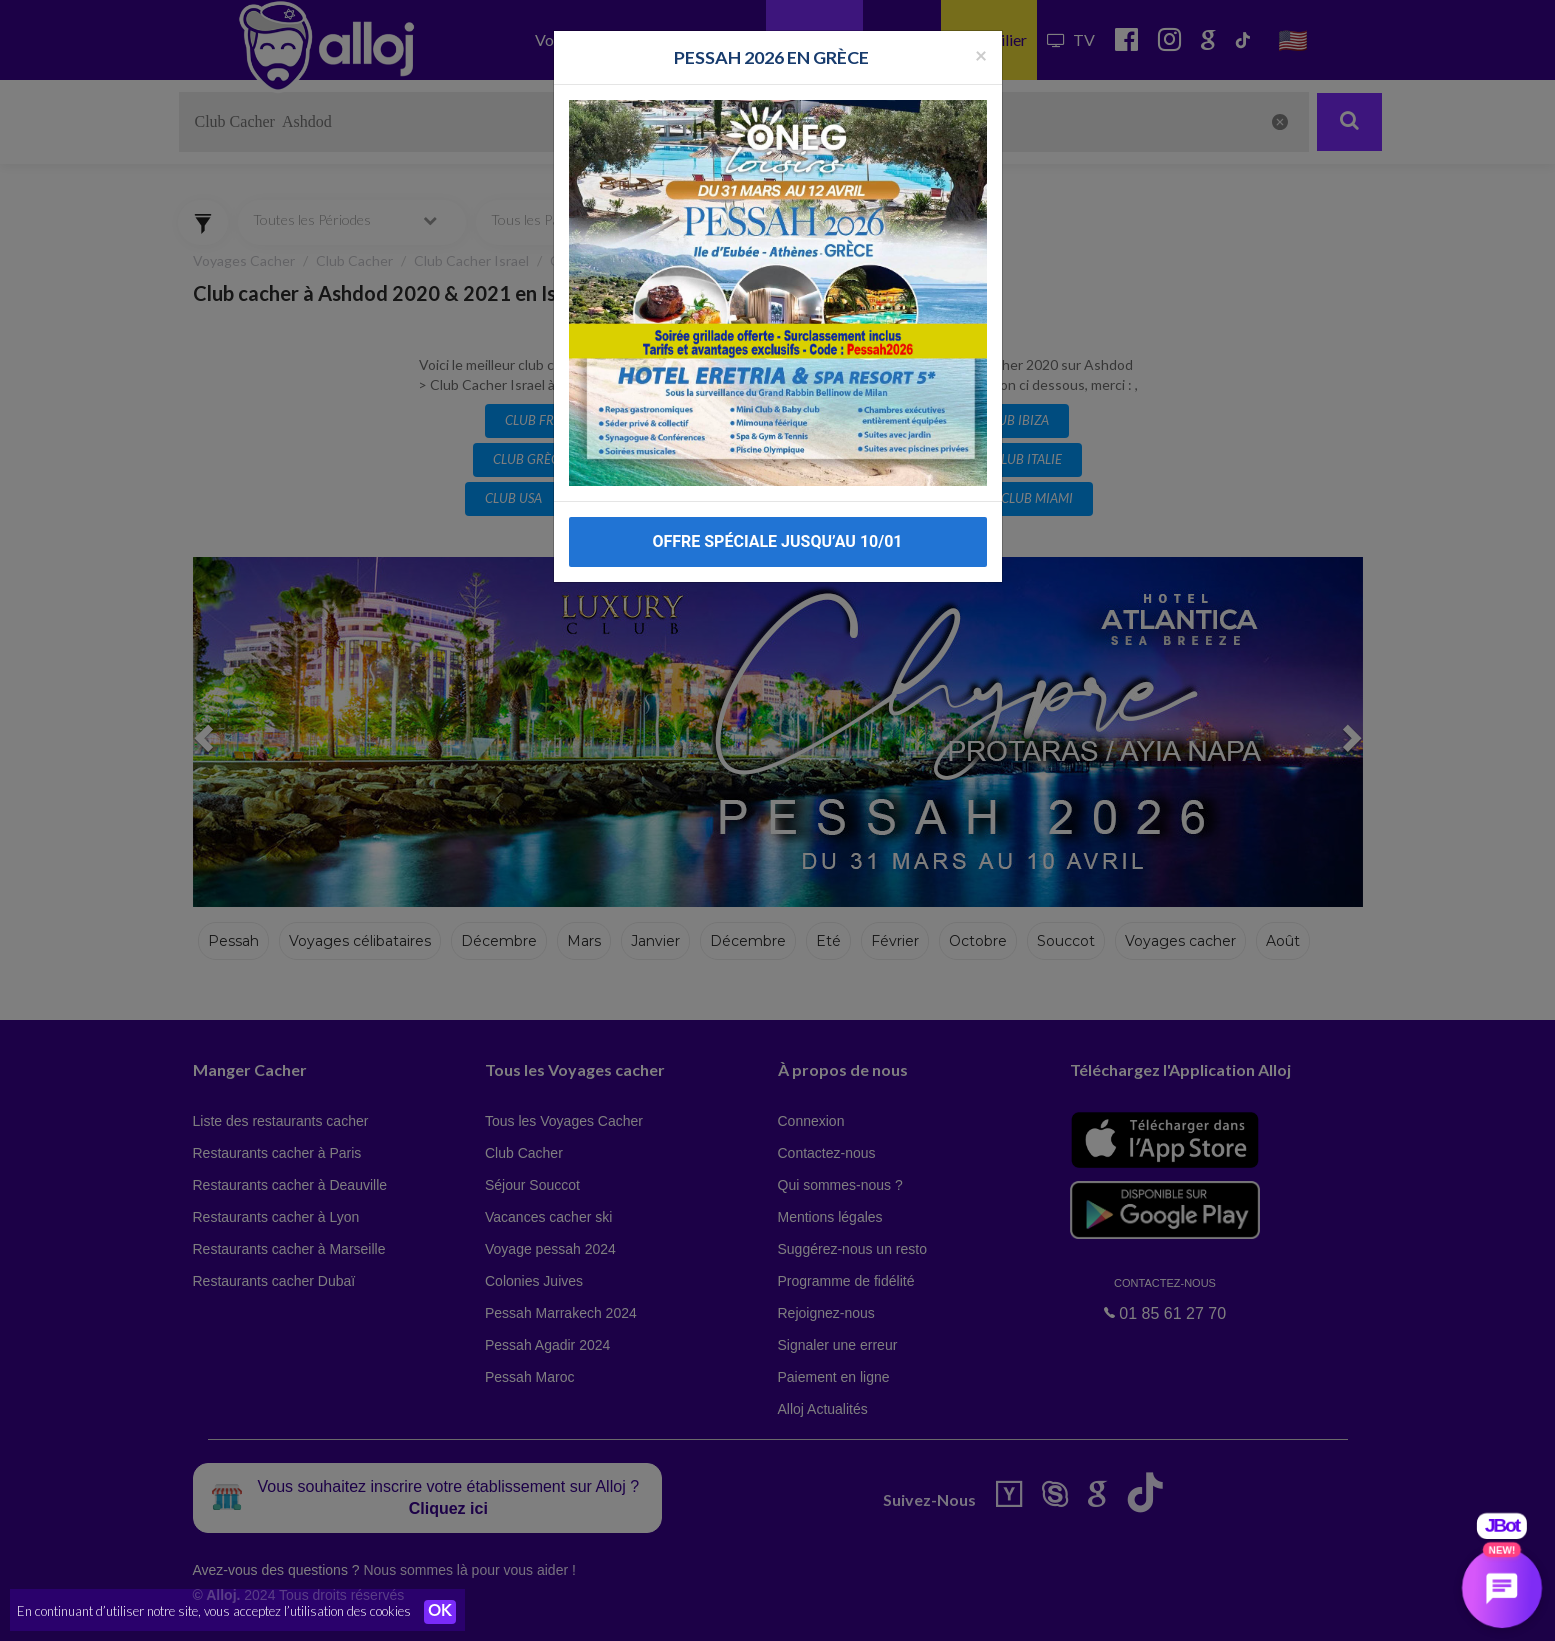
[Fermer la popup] (981, 18)
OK (440, 1612)
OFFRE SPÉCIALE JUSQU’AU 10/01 (777, 506)
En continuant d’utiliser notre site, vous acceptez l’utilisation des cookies (214, 1611)
